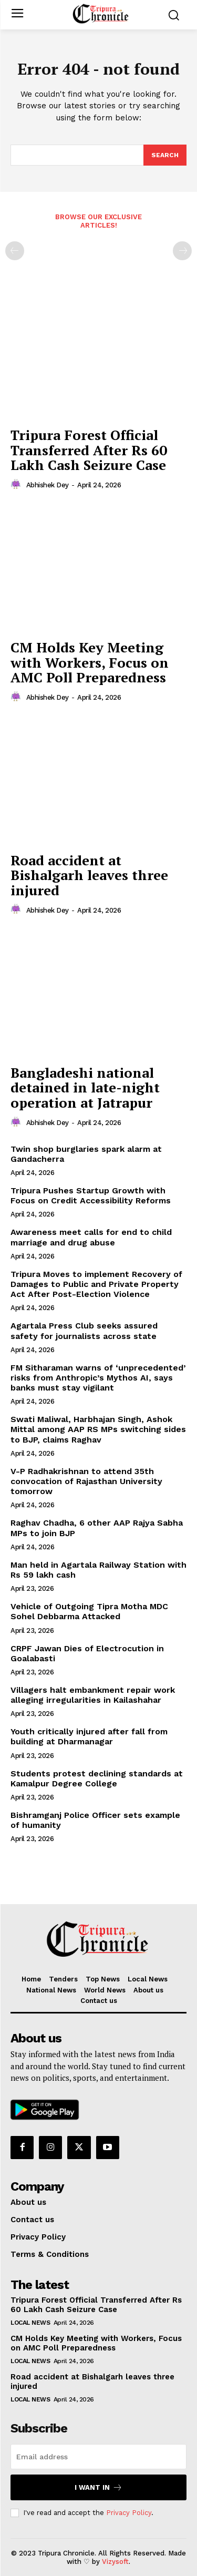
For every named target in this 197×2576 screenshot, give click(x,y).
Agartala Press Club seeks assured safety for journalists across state (84, 1331)
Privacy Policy (128, 2513)
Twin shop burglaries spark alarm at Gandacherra (86, 1154)
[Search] (164, 155)
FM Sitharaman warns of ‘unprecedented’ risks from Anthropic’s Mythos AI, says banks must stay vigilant (98, 1378)
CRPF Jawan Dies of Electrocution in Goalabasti (87, 1653)
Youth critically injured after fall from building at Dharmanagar (89, 1736)
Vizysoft (115, 2561)
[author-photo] (17, 484)
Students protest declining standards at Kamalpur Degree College (97, 1778)
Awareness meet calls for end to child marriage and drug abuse (91, 1237)
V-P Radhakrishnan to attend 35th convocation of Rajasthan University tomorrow (86, 1481)
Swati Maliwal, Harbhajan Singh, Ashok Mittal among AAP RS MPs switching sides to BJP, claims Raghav (98, 1429)
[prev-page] (14, 250)
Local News (30, 2322)
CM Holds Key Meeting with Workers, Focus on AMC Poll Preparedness (90, 662)
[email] (98, 2456)
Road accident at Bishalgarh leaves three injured (89, 875)
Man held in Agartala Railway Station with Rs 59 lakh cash (98, 1570)
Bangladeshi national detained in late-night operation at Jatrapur (85, 1087)
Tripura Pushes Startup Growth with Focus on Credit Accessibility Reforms (91, 1195)
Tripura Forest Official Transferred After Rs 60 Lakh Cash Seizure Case (89, 450)
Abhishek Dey (47, 485)
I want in (98, 2487)
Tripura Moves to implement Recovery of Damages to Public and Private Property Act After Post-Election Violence (96, 1284)
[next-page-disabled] (182, 250)
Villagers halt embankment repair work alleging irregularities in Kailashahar (93, 1695)
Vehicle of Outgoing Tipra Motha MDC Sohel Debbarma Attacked (89, 1611)
